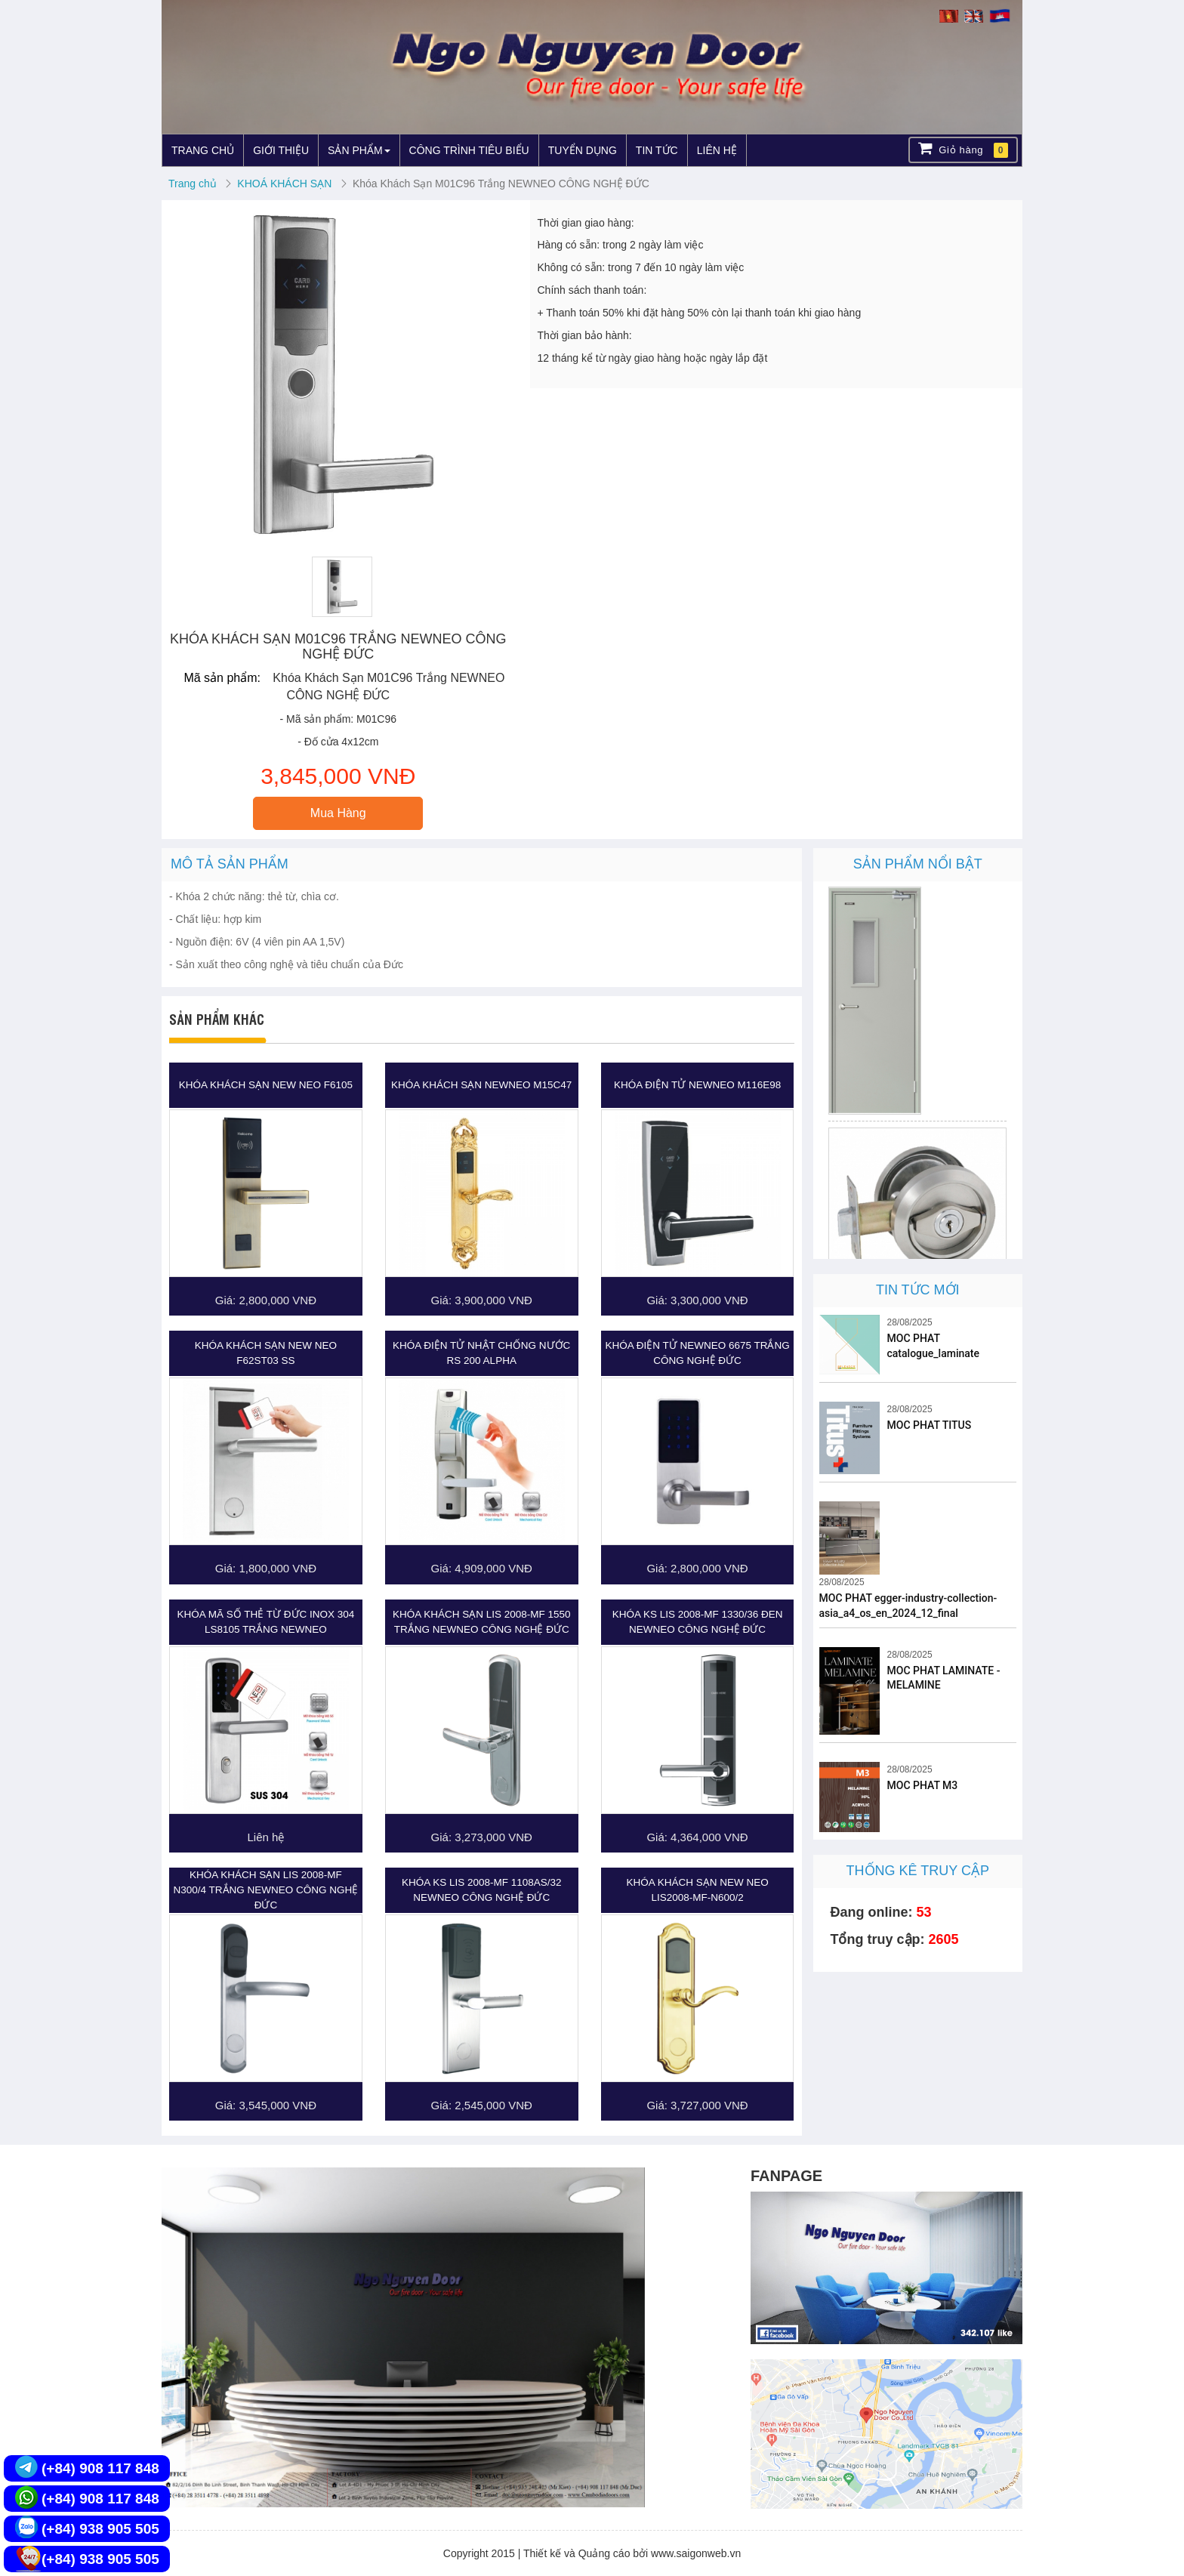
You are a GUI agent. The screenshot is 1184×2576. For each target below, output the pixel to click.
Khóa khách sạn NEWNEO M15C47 (481, 1085)
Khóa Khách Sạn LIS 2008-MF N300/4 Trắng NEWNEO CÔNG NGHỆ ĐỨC (266, 1890)
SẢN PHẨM (359, 150)
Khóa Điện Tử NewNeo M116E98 (697, 1085)
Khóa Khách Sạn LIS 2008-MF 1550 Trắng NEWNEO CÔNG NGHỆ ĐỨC (482, 1622)
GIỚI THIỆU (281, 150)
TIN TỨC (657, 150)
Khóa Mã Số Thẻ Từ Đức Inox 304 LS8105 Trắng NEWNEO (266, 1622)
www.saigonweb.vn (696, 2553)
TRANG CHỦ (202, 150)
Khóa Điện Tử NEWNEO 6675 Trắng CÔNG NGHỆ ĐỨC (697, 1353)
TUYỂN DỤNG (582, 150)
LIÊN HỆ (717, 150)
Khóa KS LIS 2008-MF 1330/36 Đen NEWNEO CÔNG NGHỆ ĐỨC (697, 1622)
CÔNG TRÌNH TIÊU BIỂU (469, 150)
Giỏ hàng (963, 149)
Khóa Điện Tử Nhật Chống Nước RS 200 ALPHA (481, 1353)
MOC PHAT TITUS (929, 1425)
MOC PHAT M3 (922, 1785)
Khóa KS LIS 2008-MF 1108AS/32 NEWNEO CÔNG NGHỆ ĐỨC (482, 1890)
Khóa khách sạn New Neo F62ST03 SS (266, 1353)
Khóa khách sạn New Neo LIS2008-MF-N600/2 (697, 1890)
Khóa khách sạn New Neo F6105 (266, 1085)
